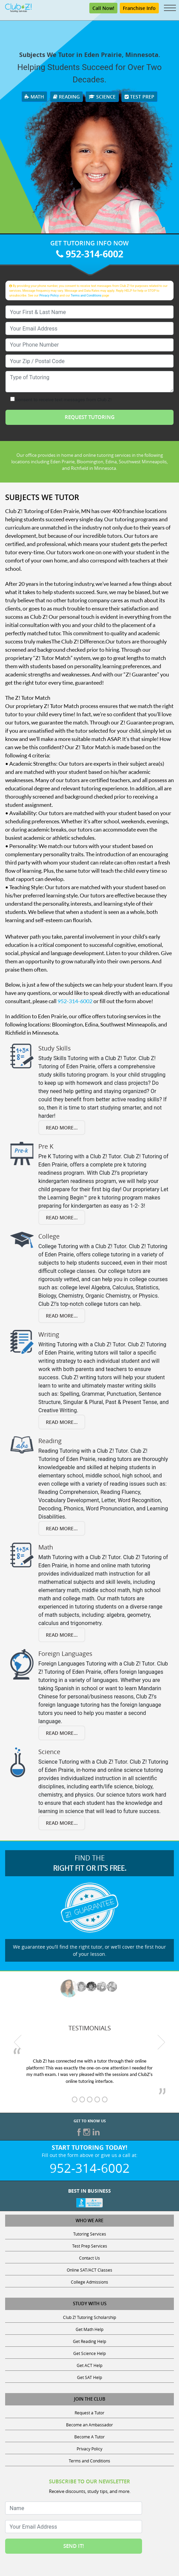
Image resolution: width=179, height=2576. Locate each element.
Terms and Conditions (86, 295)
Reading (66, 96)
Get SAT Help (89, 2377)
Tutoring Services (89, 2234)
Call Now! (103, 8)
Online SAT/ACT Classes (89, 2270)
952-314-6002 (89, 253)
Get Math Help (89, 2329)
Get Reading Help (89, 2341)
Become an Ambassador (89, 2424)
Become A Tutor (89, 2436)
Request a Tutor (89, 2412)
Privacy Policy (49, 295)
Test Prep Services (89, 2246)
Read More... (62, 1127)
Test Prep (139, 96)
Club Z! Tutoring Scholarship (89, 2317)
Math (34, 96)
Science (102, 96)
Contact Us (89, 2258)
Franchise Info (139, 8)
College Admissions (89, 2282)
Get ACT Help (89, 2365)
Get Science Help (89, 2353)
